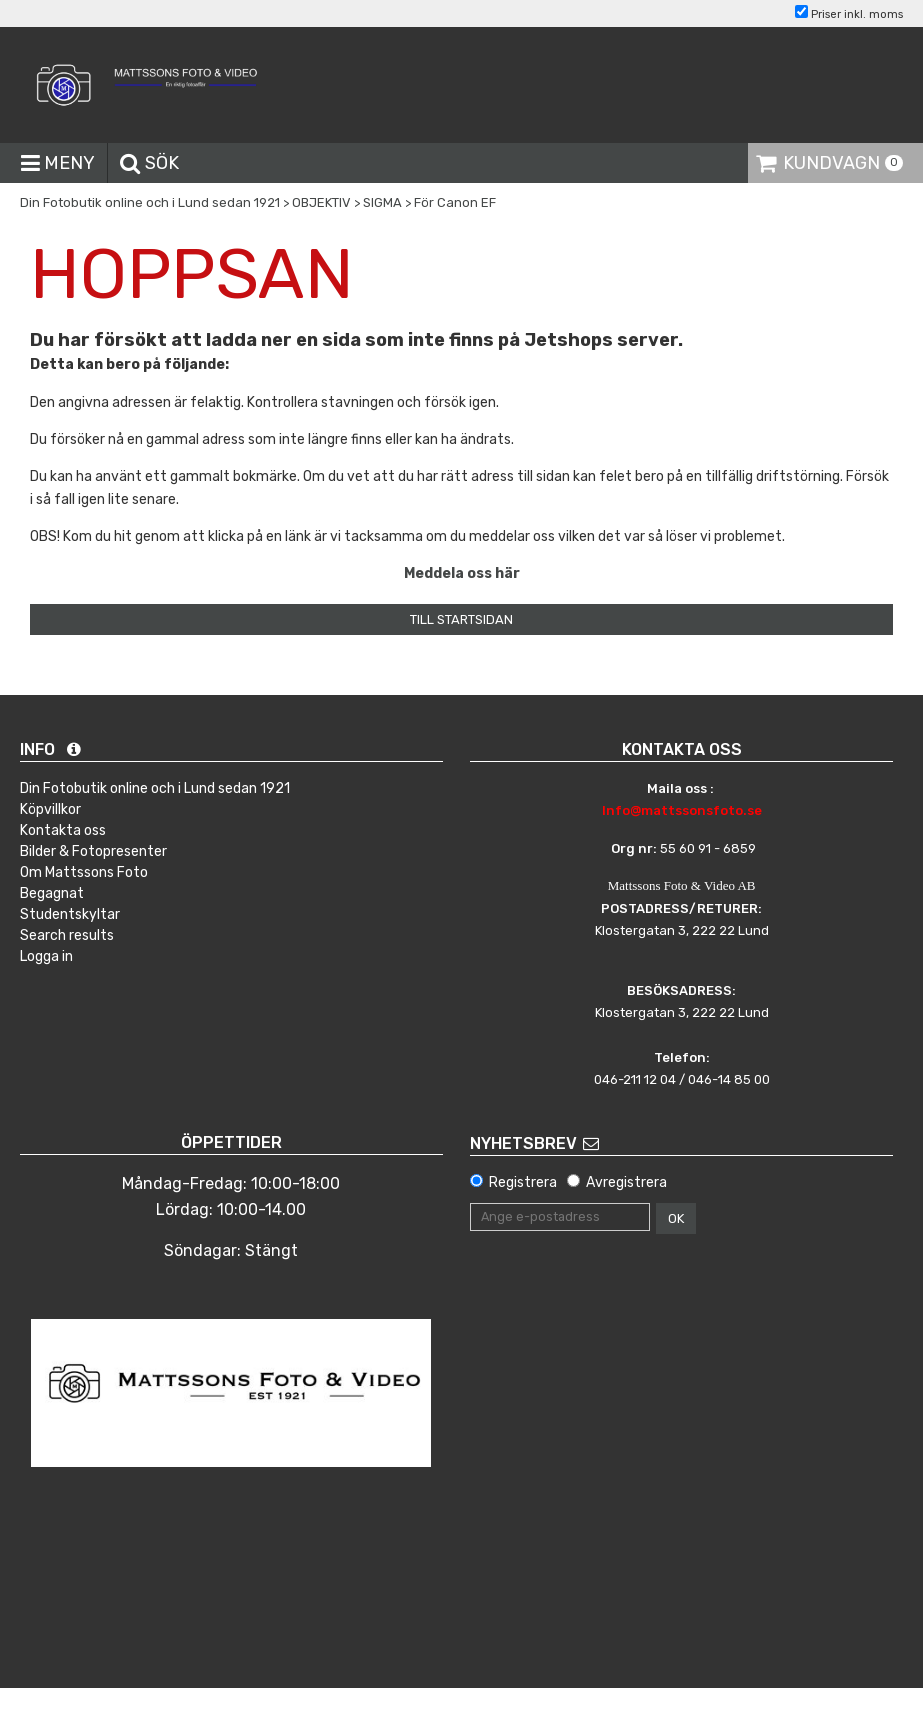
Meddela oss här (462, 573)
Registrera (523, 1182)
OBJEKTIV (321, 202)
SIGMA (382, 202)
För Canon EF (455, 202)
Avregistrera (626, 1182)
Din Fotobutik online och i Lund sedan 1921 (150, 202)
